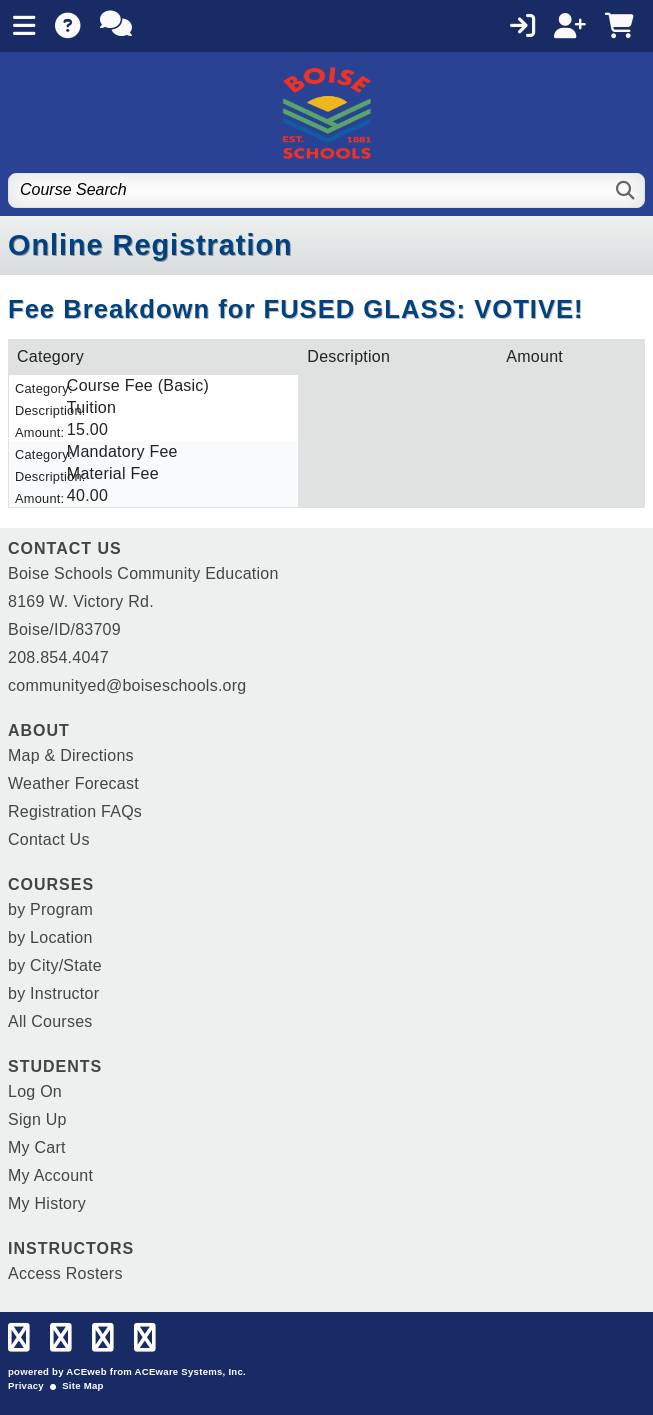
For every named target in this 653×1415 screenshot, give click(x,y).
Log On (35, 1091)
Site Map (82, 1385)
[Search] (626, 190)
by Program (50, 909)
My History (47, 1203)
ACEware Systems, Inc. (190, 1371)
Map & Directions (71, 755)
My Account (50, 1175)
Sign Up (37, 1119)
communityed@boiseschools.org (127, 685)
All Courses (50, 1021)
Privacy (26, 1385)
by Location (50, 937)
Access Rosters (65, 1273)
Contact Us (49, 839)
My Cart (37, 1147)
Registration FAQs (75, 811)
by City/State (55, 965)
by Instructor (53, 993)
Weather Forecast (73, 783)
